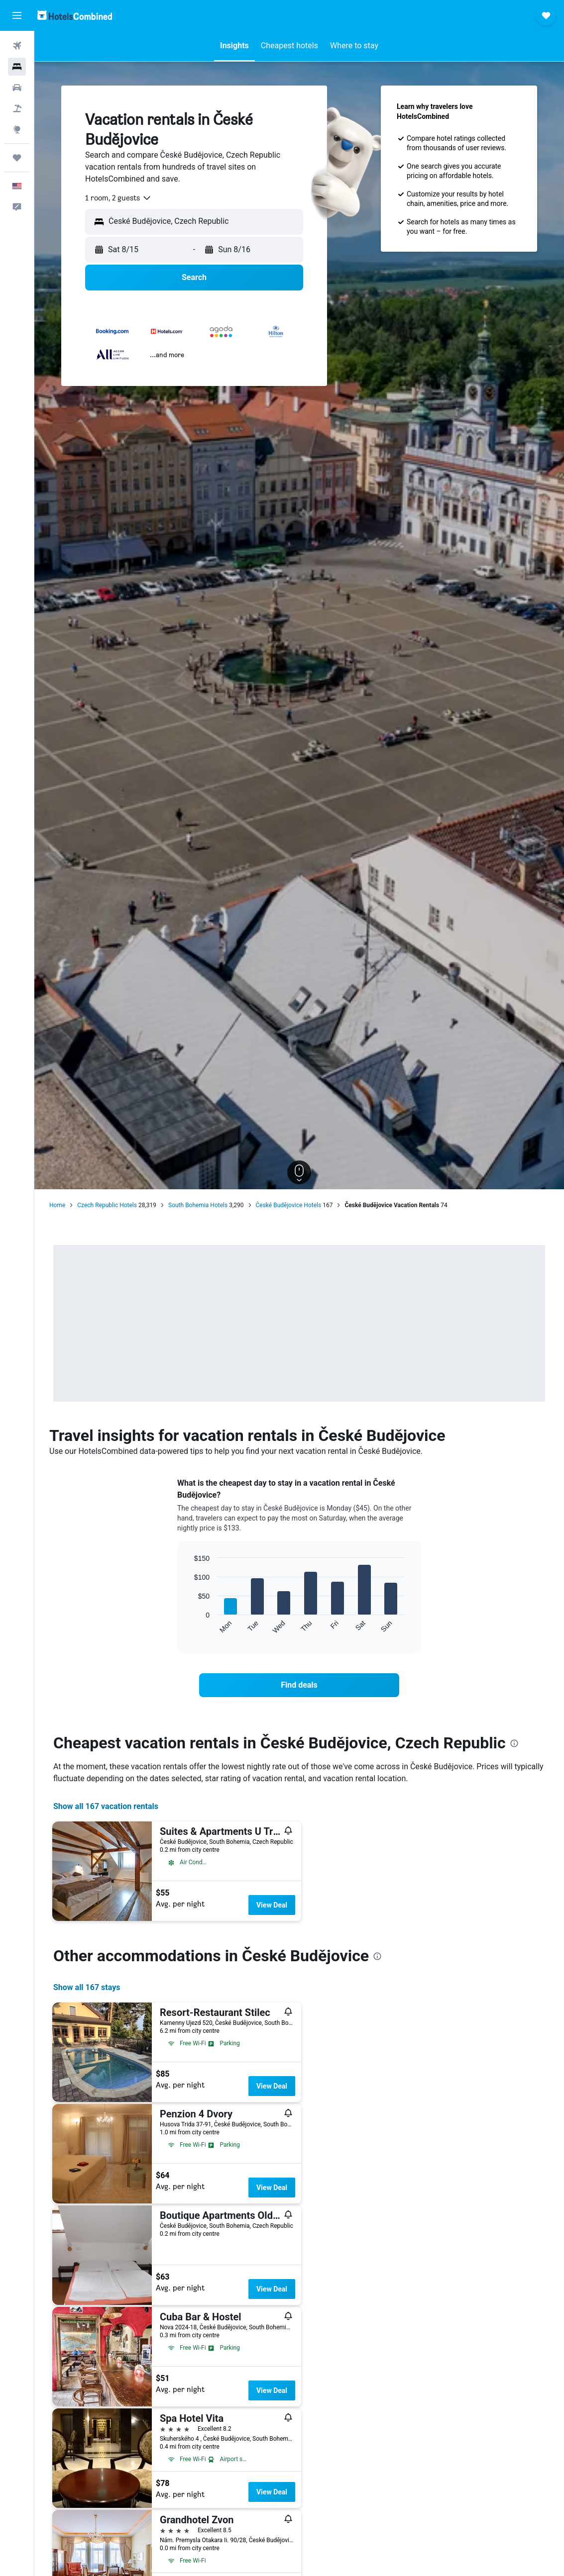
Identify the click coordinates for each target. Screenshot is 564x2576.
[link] (299, 1685)
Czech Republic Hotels (107, 1205)
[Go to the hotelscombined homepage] (74, 15)
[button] (17, 15)
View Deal (271, 1905)
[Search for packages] (17, 108)
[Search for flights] (17, 46)
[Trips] (17, 158)
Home (57, 1205)
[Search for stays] (17, 67)
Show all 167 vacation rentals (105, 1806)
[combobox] (118, 198)
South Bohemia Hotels (197, 1205)
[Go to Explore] (17, 129)
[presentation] (514, 1743)
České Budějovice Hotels (289, 1205)
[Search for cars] (17, 87)
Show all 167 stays (86, 1987)
